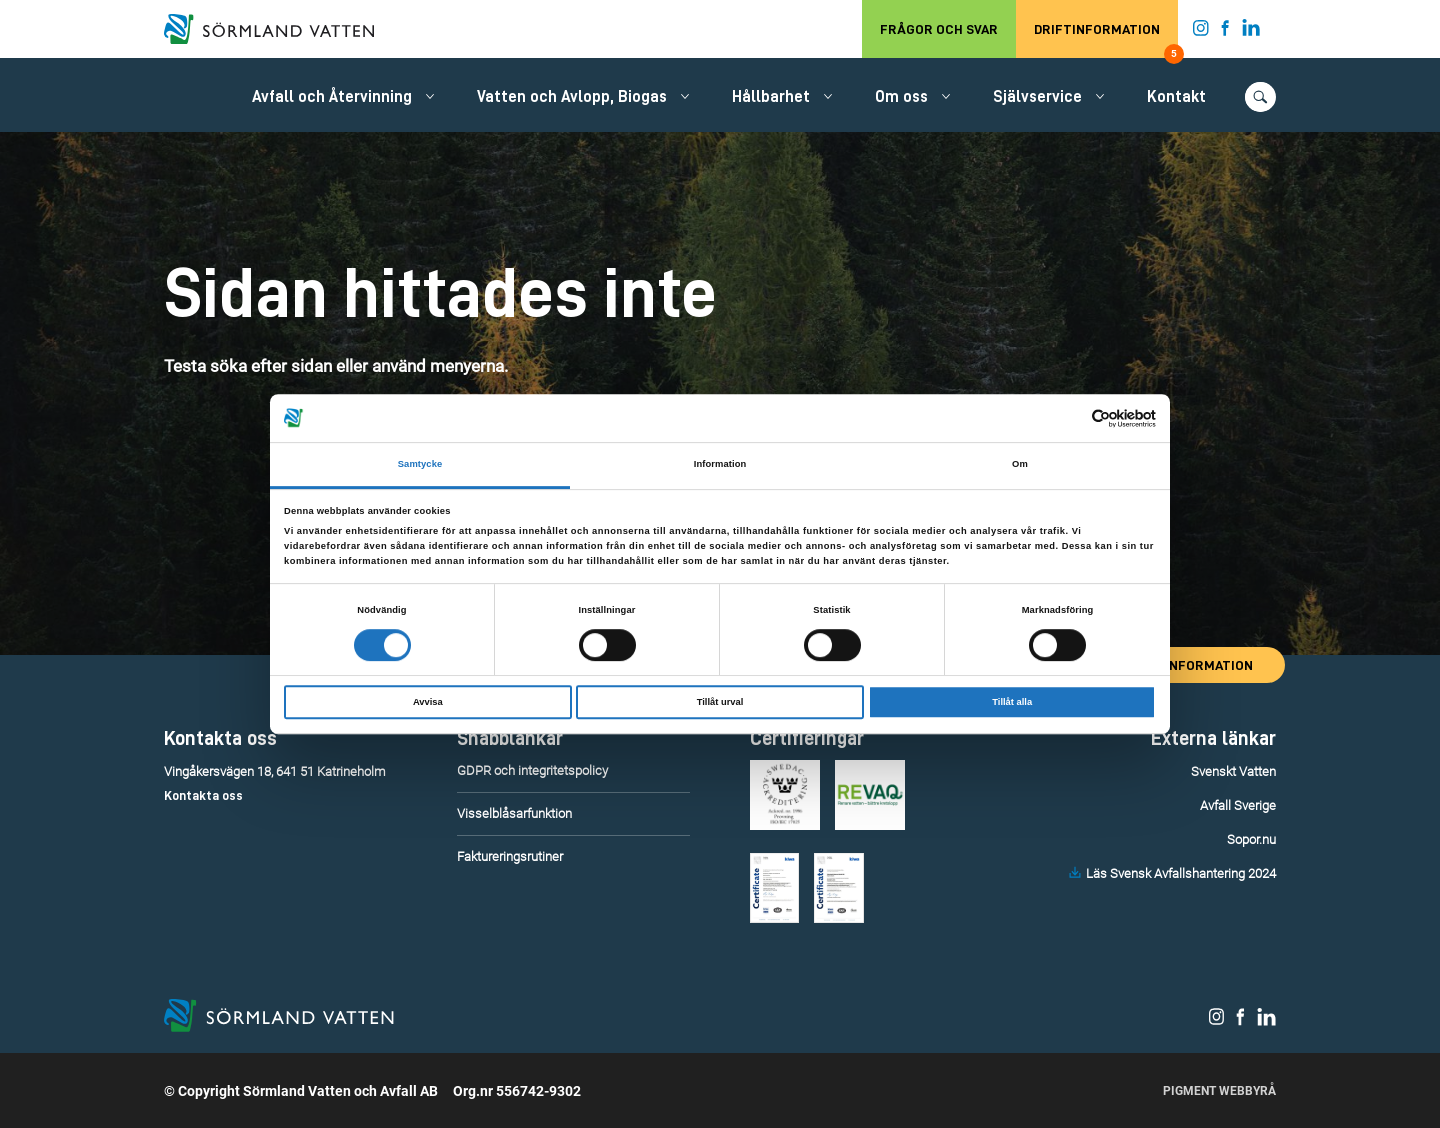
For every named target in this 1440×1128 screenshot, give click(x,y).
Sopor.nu (1251, 839)
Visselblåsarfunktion (514, 813)
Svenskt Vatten (1233, 771)
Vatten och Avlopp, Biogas (572, 97)
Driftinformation (1106, 40)
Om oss (901, 97)
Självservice (1037, 97)
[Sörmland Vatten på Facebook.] (1225, 32)
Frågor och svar (939, 29)
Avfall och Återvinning (332, 97)
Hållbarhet (771, 97)
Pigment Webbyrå (1219, 1091)
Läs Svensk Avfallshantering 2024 (1181, 873)
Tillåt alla (1012, 702)
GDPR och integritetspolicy (532, 770)
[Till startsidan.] (279, 29)
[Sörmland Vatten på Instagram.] (1201, 32)
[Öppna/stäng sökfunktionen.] (1260, 97)
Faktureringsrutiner (510, 856)
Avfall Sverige (1238, 805)
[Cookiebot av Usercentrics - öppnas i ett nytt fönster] (1068, 418)
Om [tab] (1020, 465)
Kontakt (1176, 97)
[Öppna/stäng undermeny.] (430, 96)
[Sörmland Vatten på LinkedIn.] (1251, 32)
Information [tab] (720, 465)
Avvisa (428, 702)
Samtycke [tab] (420, 465)
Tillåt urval (720, 702)
